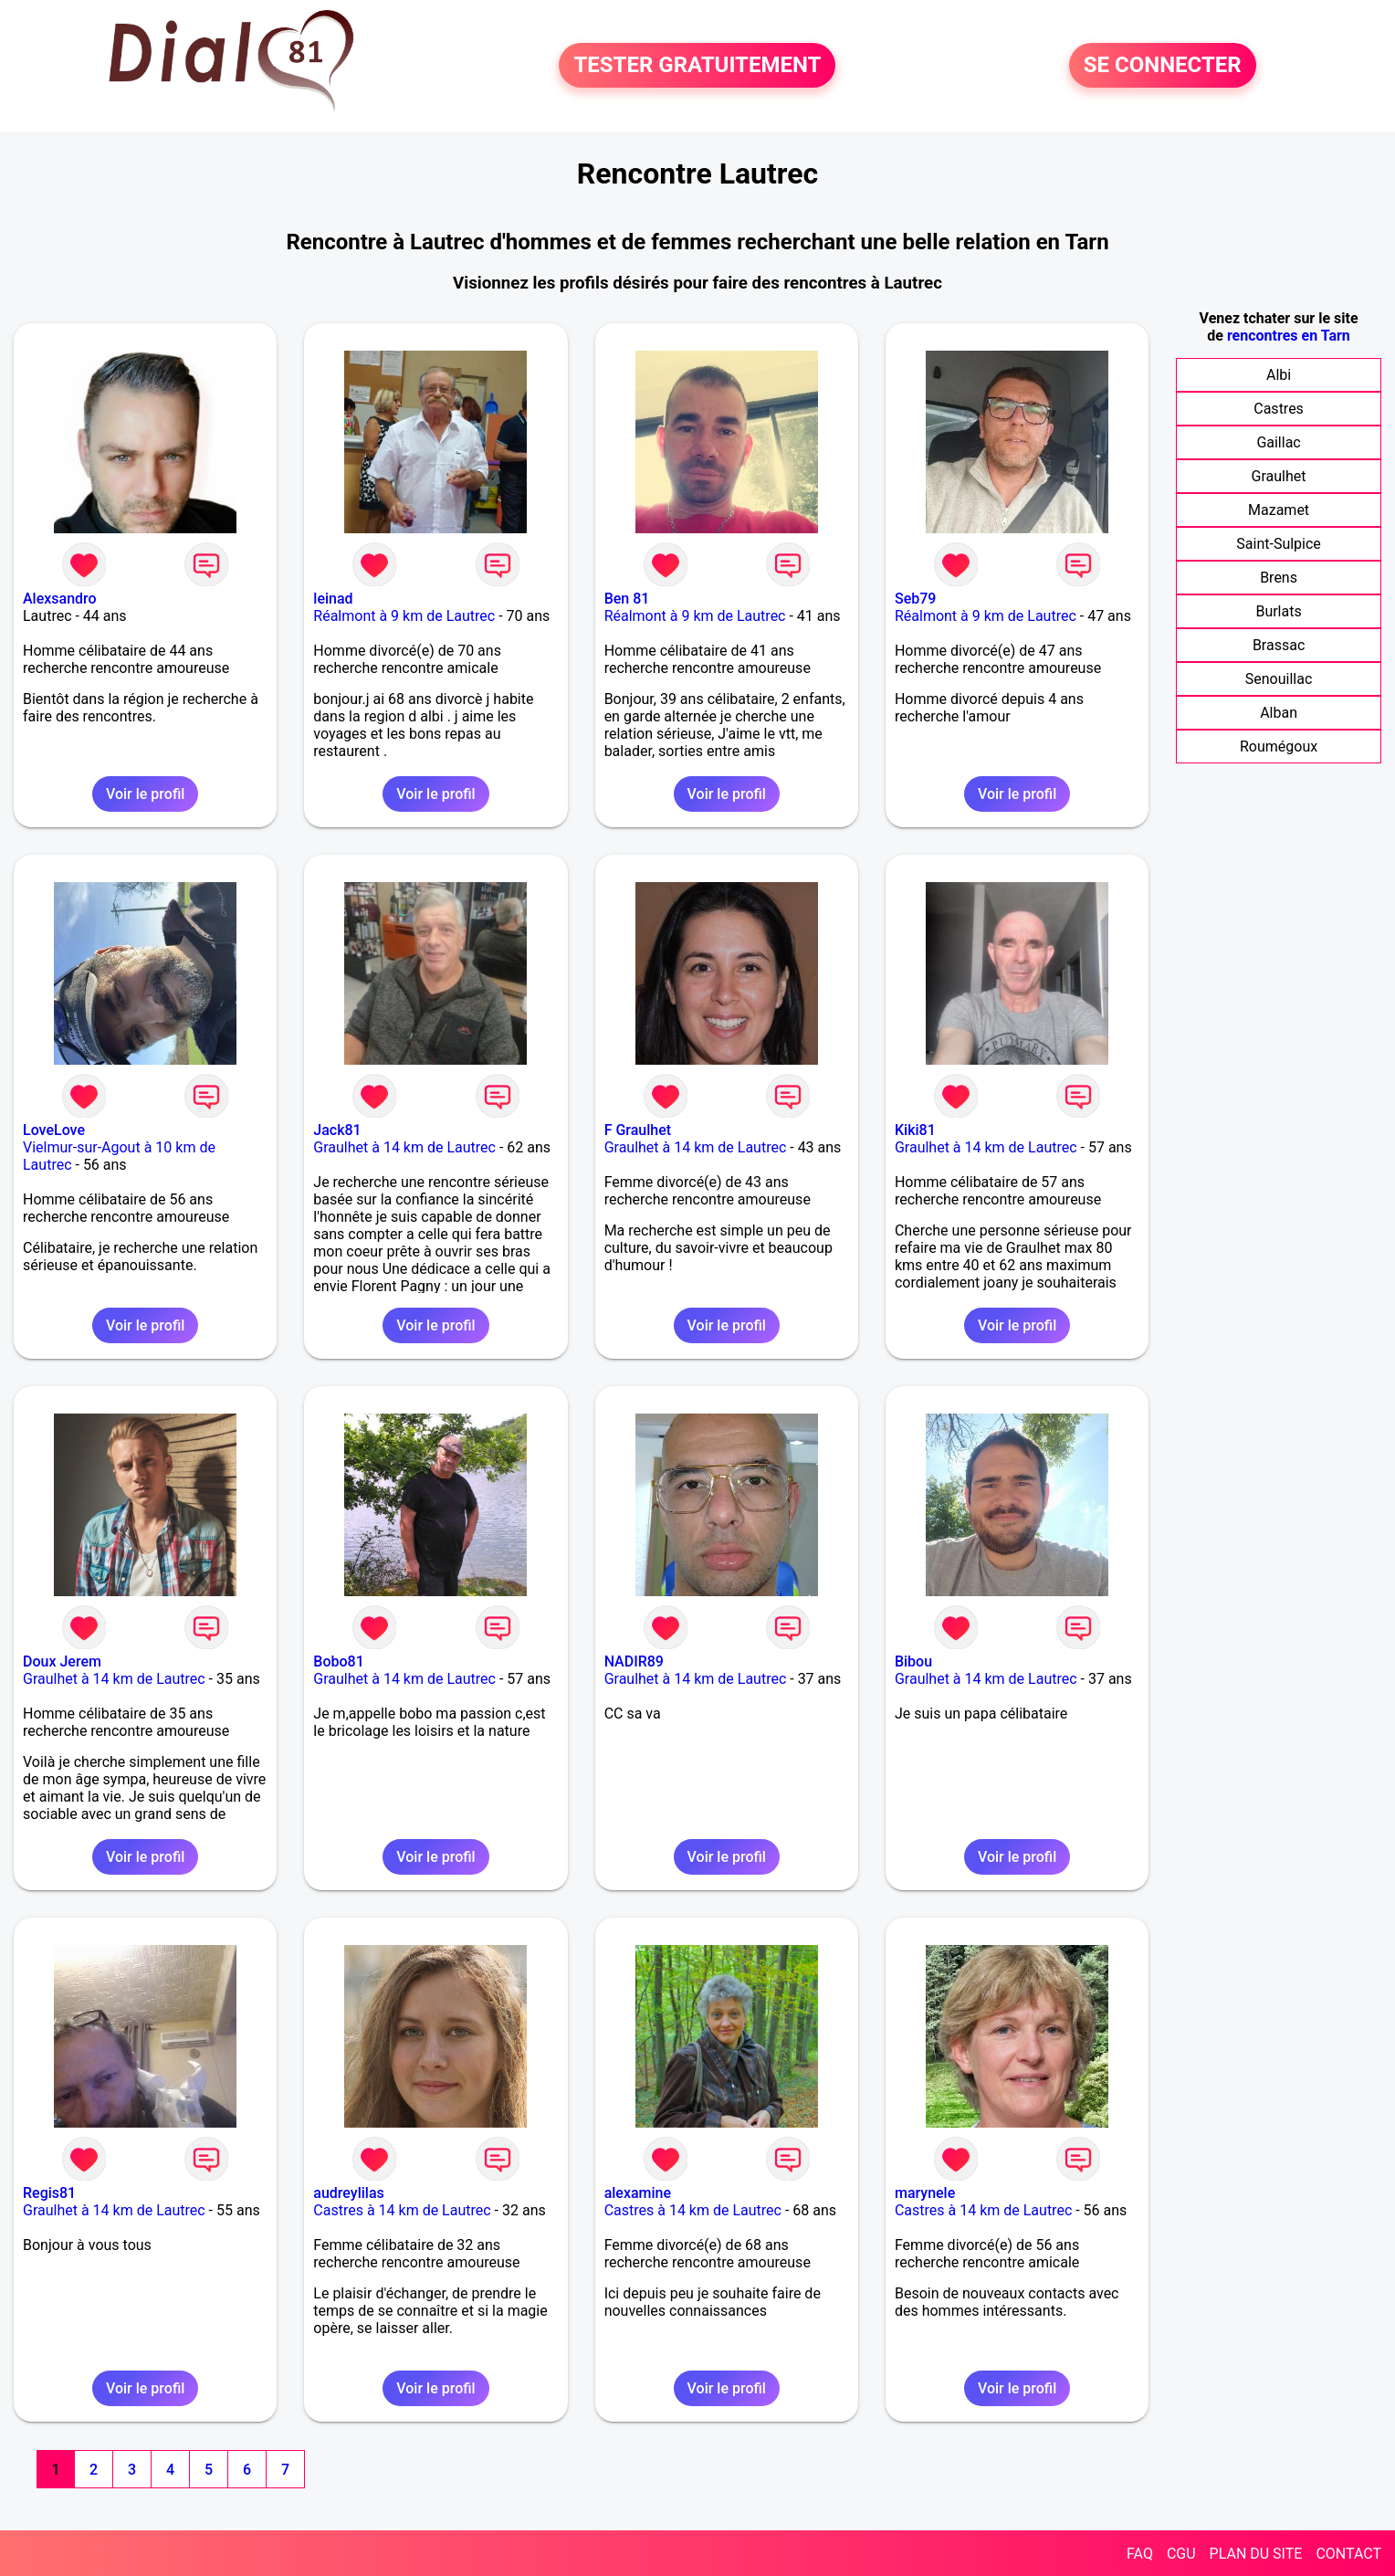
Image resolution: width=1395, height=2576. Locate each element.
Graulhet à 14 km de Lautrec (404, 1147)
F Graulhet (637, 1130)
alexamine (637, 2193)
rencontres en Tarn (1288, 335)
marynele (925, 2193)
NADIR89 (634, 1661)
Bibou (913, 1661)
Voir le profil (145, 794)
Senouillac (1279, 679)
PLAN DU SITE (1256, 2553)
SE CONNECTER (1163, 66)
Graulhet (1279, 476)
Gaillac (1278, 442)
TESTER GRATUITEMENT (697, 66)
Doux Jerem (62, 1661)
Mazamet (1278, 510)
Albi (1278, 375)
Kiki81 (915, 1130)
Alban (1278, 712)
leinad (332, 598)
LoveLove (54, 1130)
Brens (1278, 577)
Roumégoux (1278, 746)
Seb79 (915, 598)
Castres (1278, 408)
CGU (1181, 2553)
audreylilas (348, 2193)
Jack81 (337, 1130)
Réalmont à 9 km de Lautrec (404, 616)
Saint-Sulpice (1278, 543)
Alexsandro (60, 598)
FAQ (1140, 2553)
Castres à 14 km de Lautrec (401, 2210)
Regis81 (49, 2193)
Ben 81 (627, 598)
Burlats (1278, 611)
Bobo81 (338, 1661)
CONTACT (1348, 2553)
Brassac (1279, 645)
